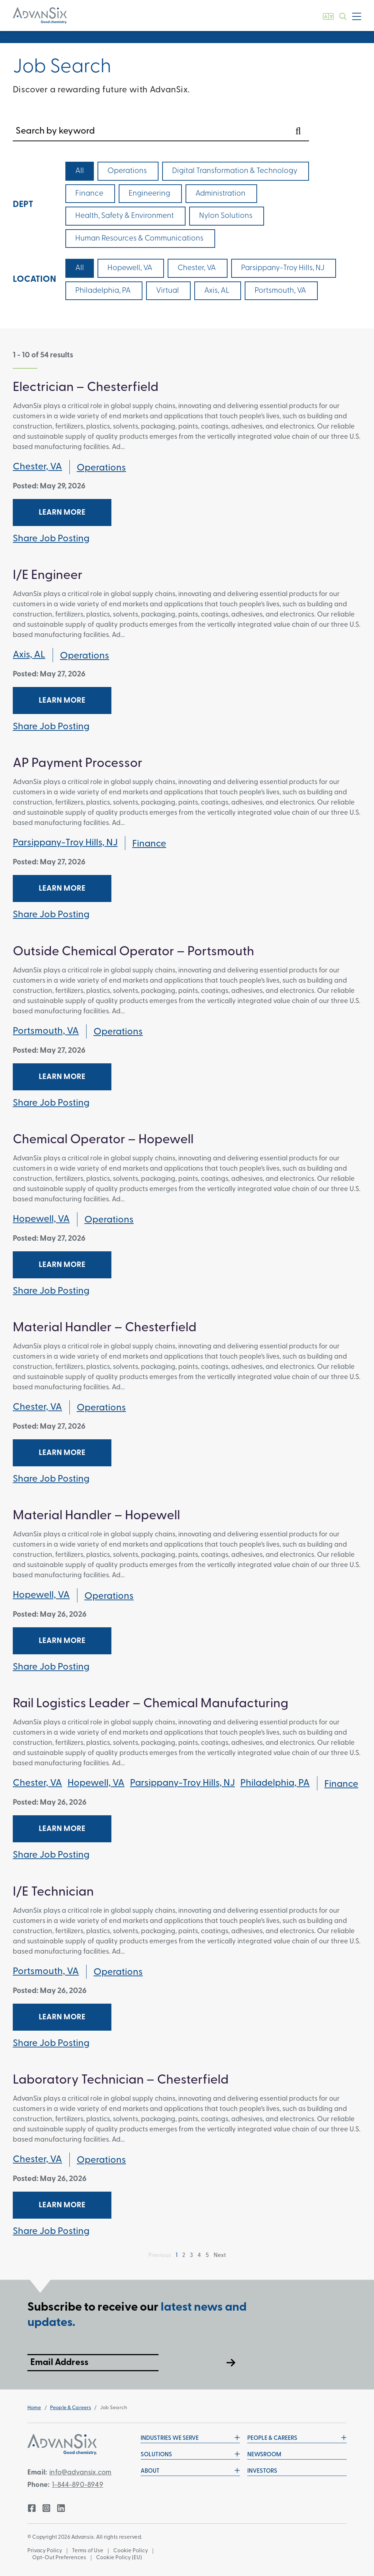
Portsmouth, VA (46, 1031)
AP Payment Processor (77, 763)
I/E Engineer (48, 575)
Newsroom (264, 2455)
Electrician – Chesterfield (86, 387)
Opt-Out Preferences (59, 2558)
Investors (262, 2471)
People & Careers (70, 2408)
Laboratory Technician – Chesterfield (121, 2080)
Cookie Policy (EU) (119, 2558)
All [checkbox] (79, 171)
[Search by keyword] (161, 131)
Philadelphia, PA (275, 1783)
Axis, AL (29, 655)
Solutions (190, 2454)
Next (220, 2255)
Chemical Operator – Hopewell (103, 1140)
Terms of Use (87, 2551)
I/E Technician (53, 1892)
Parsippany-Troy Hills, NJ (65, 843)
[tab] (187, 539)
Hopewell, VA (41, 1219)
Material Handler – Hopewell (96, 1516)
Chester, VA (37, 467)
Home (34, 2408)
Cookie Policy (130, 2551)
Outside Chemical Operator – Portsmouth (133, 952)
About (190, 2471)
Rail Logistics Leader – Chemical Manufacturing (151, 1704)
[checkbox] (128, 171)
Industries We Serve (190, 2438)
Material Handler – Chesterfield (104, 1328)
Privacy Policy (44, 2551)
